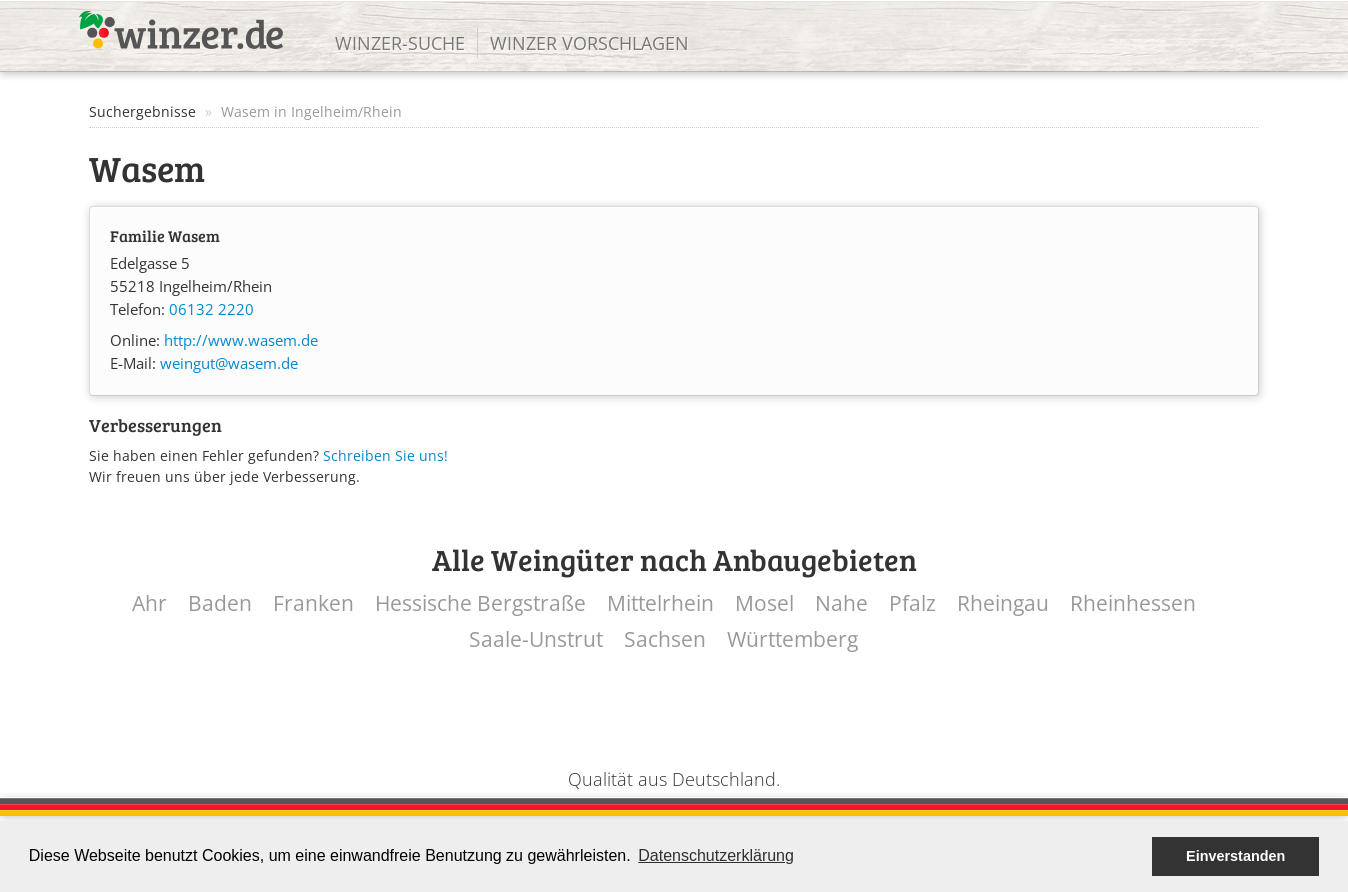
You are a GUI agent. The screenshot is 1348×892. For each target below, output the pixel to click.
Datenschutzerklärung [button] (716, 855)
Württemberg (792, 639)
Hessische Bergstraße (480, 603)
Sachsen (665, 639)
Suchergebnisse (142, 111)
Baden (220, 603)
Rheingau (1003, 603)
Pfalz (912, 603)
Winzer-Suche (400, 43)
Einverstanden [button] (1235, 856)
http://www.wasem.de (241, 340)
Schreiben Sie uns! (385, 455)
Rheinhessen (1133, 603)
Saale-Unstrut (536, 639)
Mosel (764, 603)
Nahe (841, 603)
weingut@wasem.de (229, 363)
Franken (313, 603)
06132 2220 (211, 309)
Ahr (149, 603)
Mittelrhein (660, 603)
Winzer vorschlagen (589, 43)
